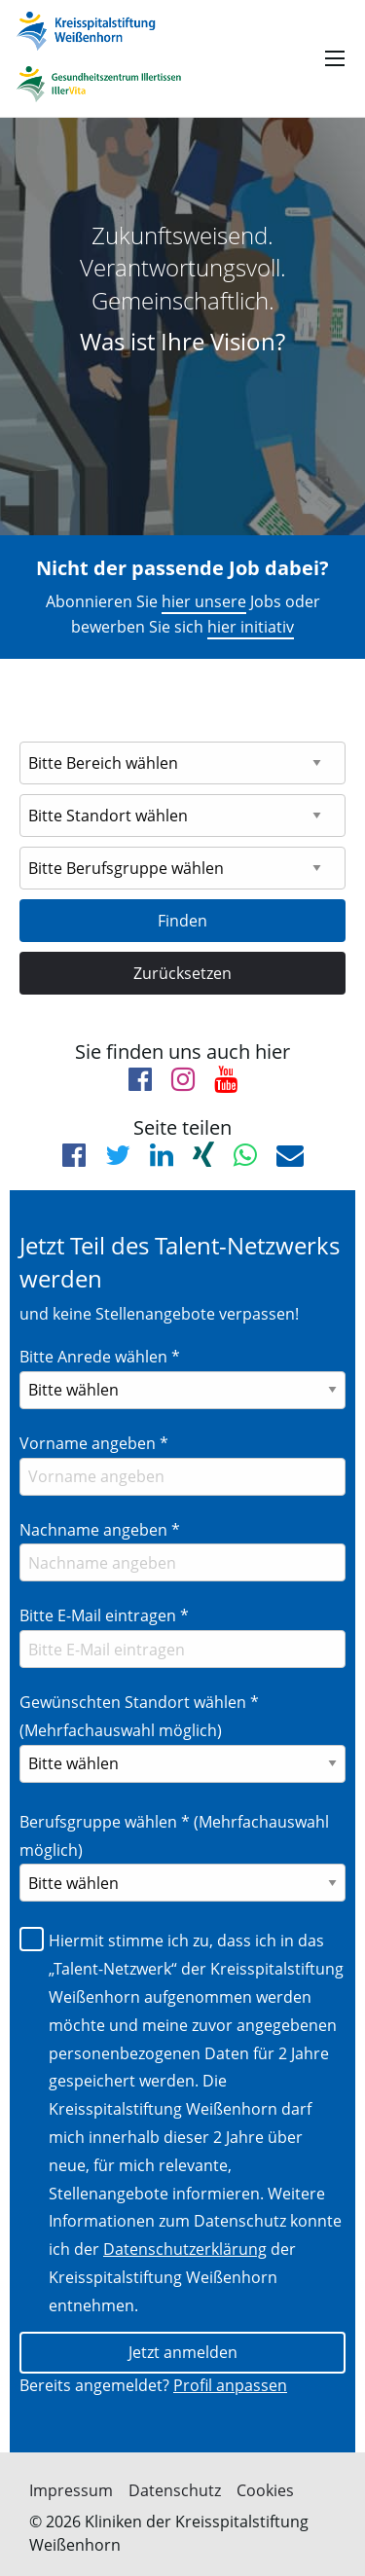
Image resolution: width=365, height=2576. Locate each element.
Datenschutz (174, 2490)
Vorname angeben (93, 1443)
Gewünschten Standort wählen (139, 1716)
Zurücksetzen (182, 973)
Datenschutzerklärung (185, 2249)
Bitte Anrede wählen (99, 1356)
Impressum (71, 2490)
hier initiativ (250, 626)
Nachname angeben (99, 1530)
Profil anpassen (230, 2385)
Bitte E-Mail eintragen (104, 1615)
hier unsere (204, 601)
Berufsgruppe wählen (174, 1836)
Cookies (265, 2490)
